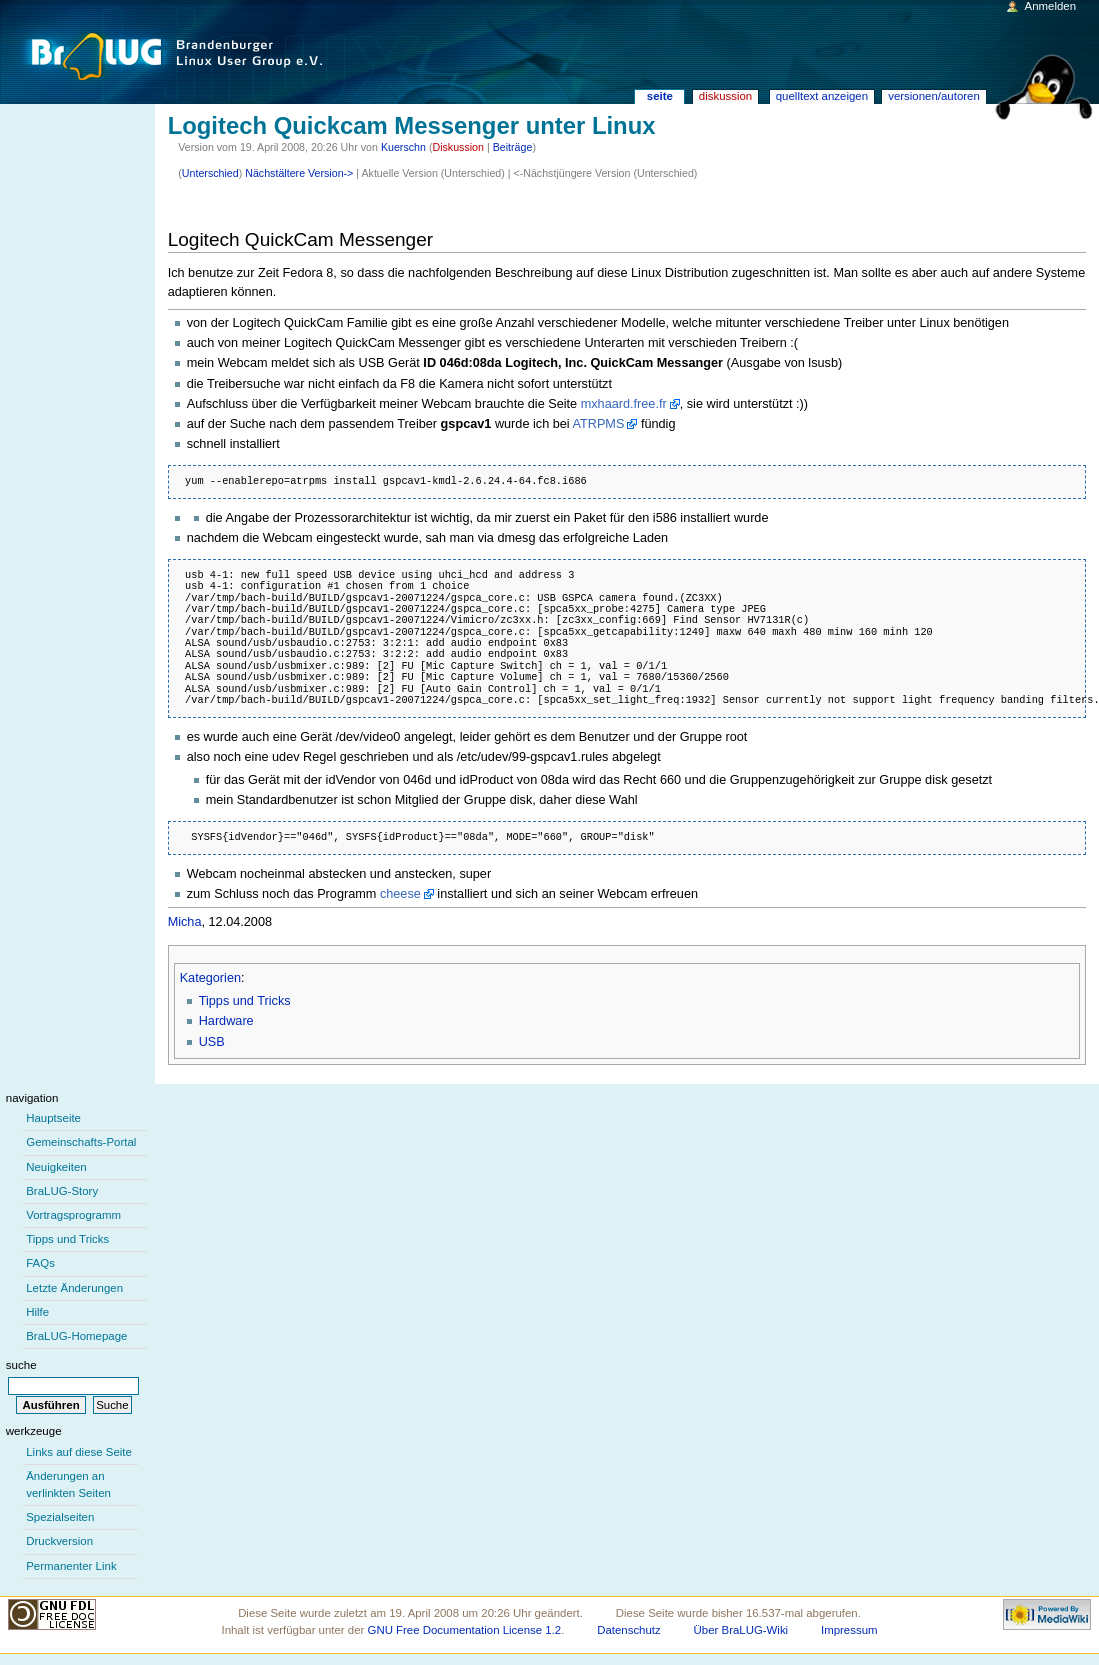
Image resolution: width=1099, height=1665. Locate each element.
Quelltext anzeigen (822, 96)
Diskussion (458, 147)
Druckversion (59, 1541)
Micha (185, 922)
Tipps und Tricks (245, 1001)
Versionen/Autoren (934, 96)
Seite (660, 96)
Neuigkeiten (56, 1167)
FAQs (40, 1263)
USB (212, 1042)
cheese (400, 894)
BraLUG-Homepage (76, 1336)
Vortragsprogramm (73, 1215)
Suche (21, 1365)
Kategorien (210, 978)
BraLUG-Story (62, 1191)
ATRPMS (598, 424)
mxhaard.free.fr (624, 404)
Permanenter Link (71, 1566)
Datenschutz (629, 1630)
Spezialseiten (60, 1517)
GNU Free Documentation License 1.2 (465, 1630)
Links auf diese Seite (79, 1452)
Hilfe (37, 1312)
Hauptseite (53, 1118)
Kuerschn (403, 147)
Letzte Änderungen (74, 1288)
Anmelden (1051, 6)
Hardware (226, 1021)
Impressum (849, 1630)
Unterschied (210, 173)
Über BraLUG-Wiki (741, 1630)
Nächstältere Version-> (299, 173)
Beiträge (513, 147)
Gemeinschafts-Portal (81, 1142)
